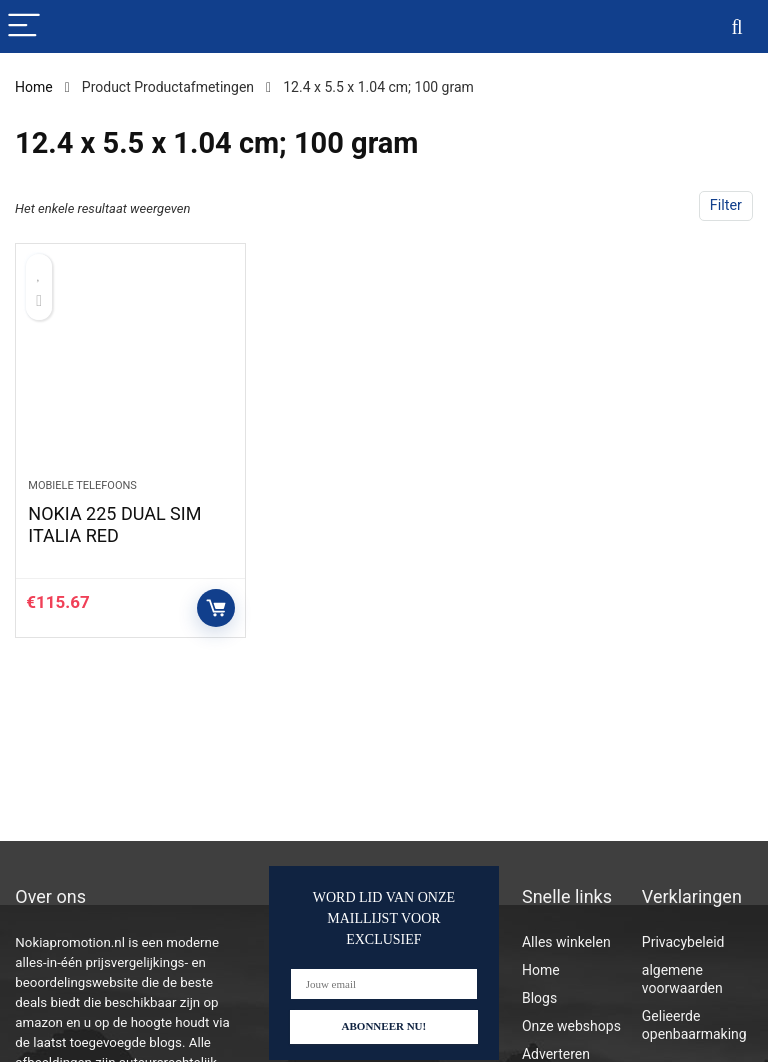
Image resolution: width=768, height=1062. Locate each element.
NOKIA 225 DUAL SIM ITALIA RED (114, 524)
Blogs (539, 998)
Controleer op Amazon (216, 608)
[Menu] (24, 26)
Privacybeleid (683, 942)
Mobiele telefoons (82, 485)
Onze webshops (571, 1026)
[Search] (737, 26)
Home (34, 87)
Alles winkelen (566, 942)
